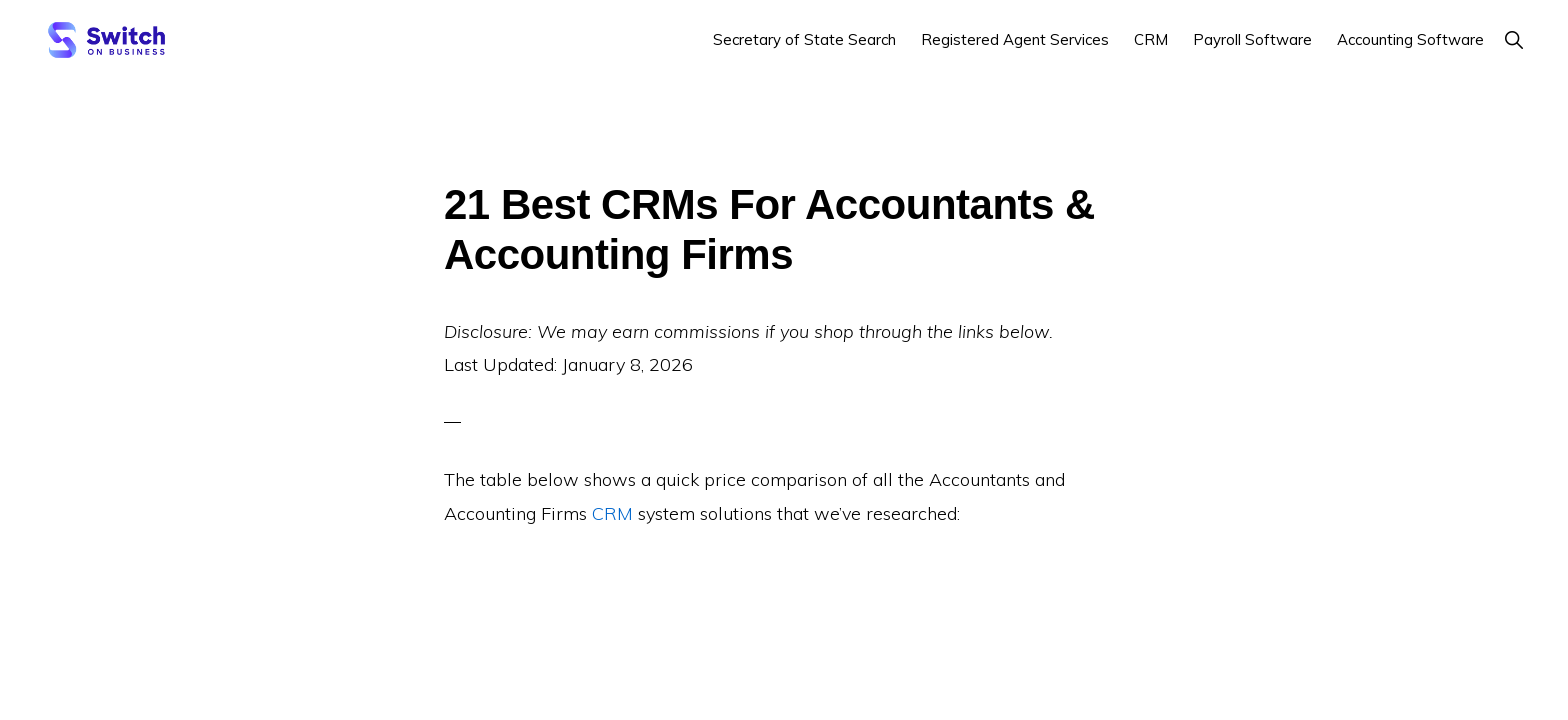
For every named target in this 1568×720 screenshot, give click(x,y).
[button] (1513, 39)
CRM (612, 513)
